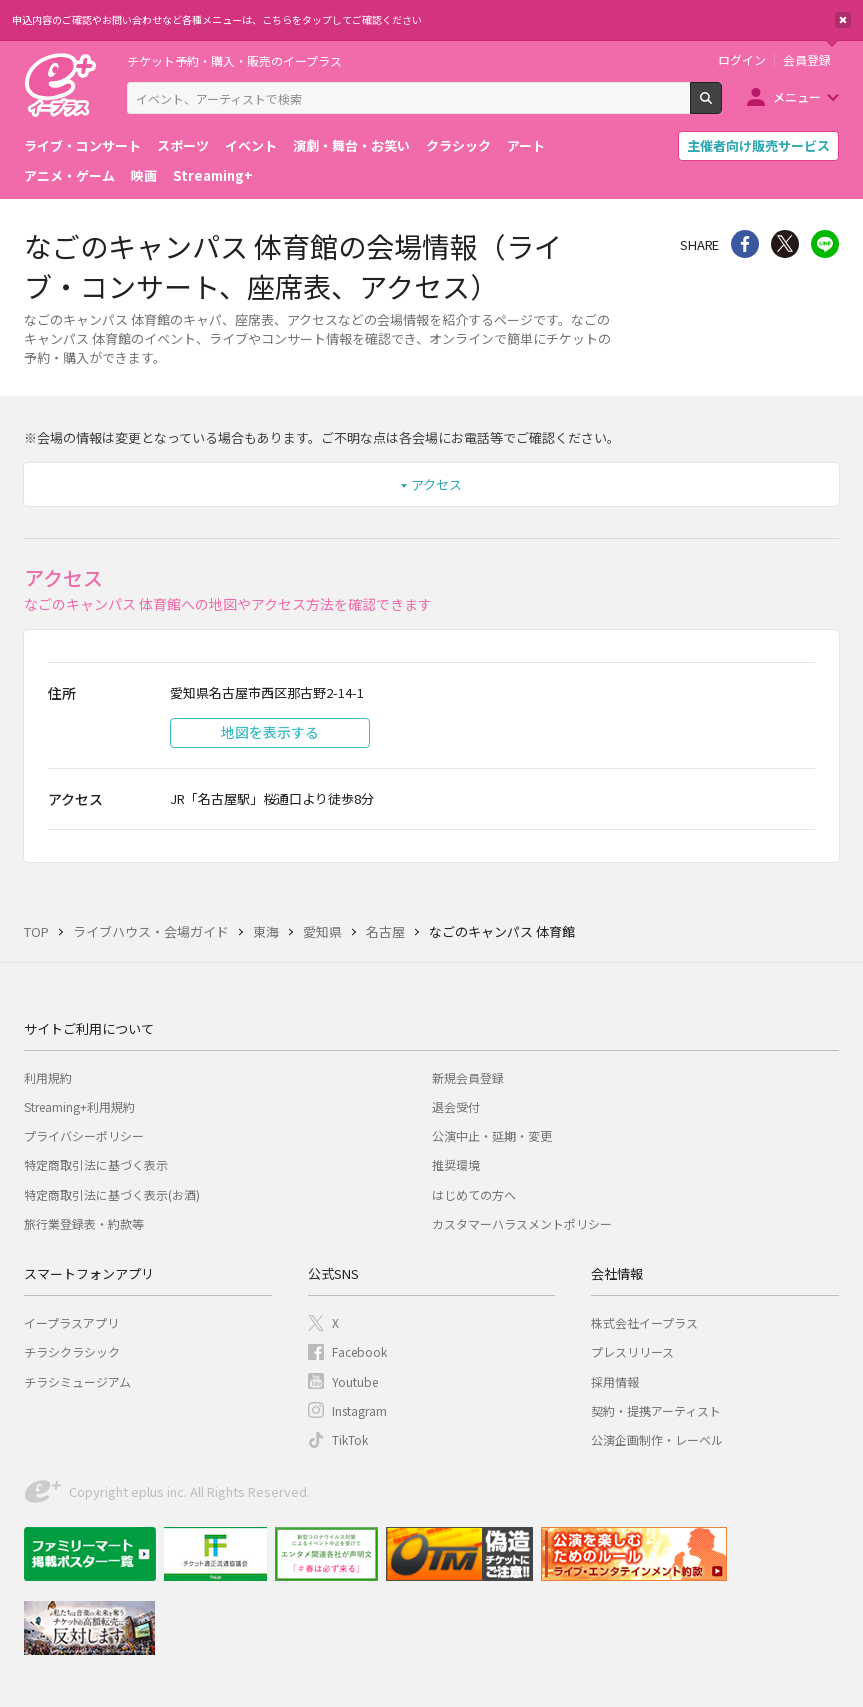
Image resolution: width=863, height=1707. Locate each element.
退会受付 (456, 1106)
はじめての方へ (474, 1194)
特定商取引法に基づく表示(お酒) (112, 1194)
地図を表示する (270, 732)
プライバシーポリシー (84, 1135)
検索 (721, 106)
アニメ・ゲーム (69, 175)
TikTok (350, 1439)
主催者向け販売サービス (758, 145)
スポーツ (183, 145)
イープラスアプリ (71, 1322)
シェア (745, 244)
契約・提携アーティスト (656, 1410)
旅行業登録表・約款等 (84, 1223)
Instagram (359, 1410)
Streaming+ (213, 175)
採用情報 (615, 1381)
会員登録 (807, 60)
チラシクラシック (72, 1351)
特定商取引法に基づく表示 (96, 1164)
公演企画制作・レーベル (657, 1439)
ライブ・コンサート (82, 145)
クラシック (458, 145)
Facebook (359, 1351)
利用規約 (48, 1077)
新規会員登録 (468, 1077)
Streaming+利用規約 (79, 1106)
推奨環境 (456, 1164)
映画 (144, 175)
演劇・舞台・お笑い (351, 145)
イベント (251, 145)
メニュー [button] (797, 96)
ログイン (742, 60)
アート (526, 145)
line (825, 244)
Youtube (355, 1381)
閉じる (843, 20)
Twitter (785, 244)
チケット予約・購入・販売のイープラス (234, 60)
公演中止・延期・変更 (492, 1135)
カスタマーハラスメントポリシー (522, 1223)
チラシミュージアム (77, 1381)
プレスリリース (632, 1351)
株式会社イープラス (644, 1322)
